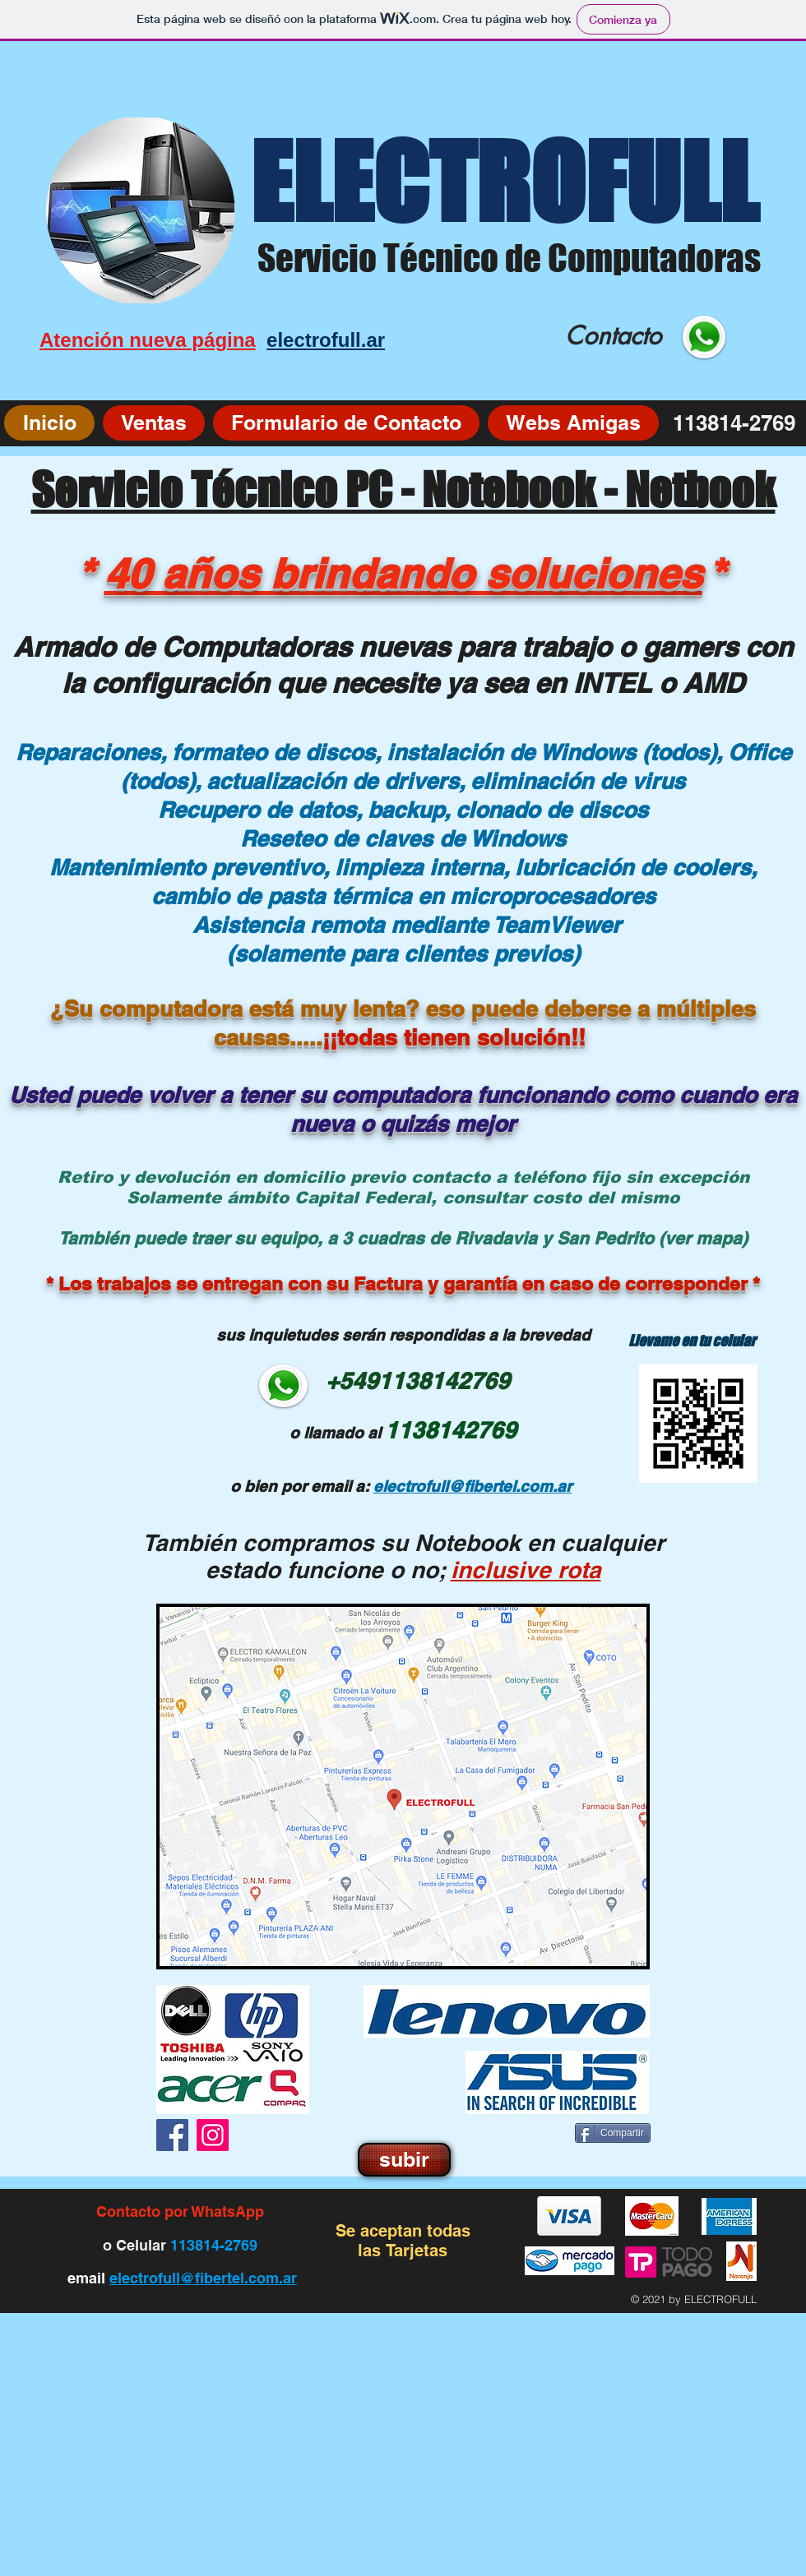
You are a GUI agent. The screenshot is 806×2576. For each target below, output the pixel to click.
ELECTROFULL (503, 181)
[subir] (404, 2160)
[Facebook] (172, 2135)
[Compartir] (613, 2133)
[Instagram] (213, 2135)
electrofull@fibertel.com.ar (203, 2278)
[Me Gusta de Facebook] (518, 2134)
